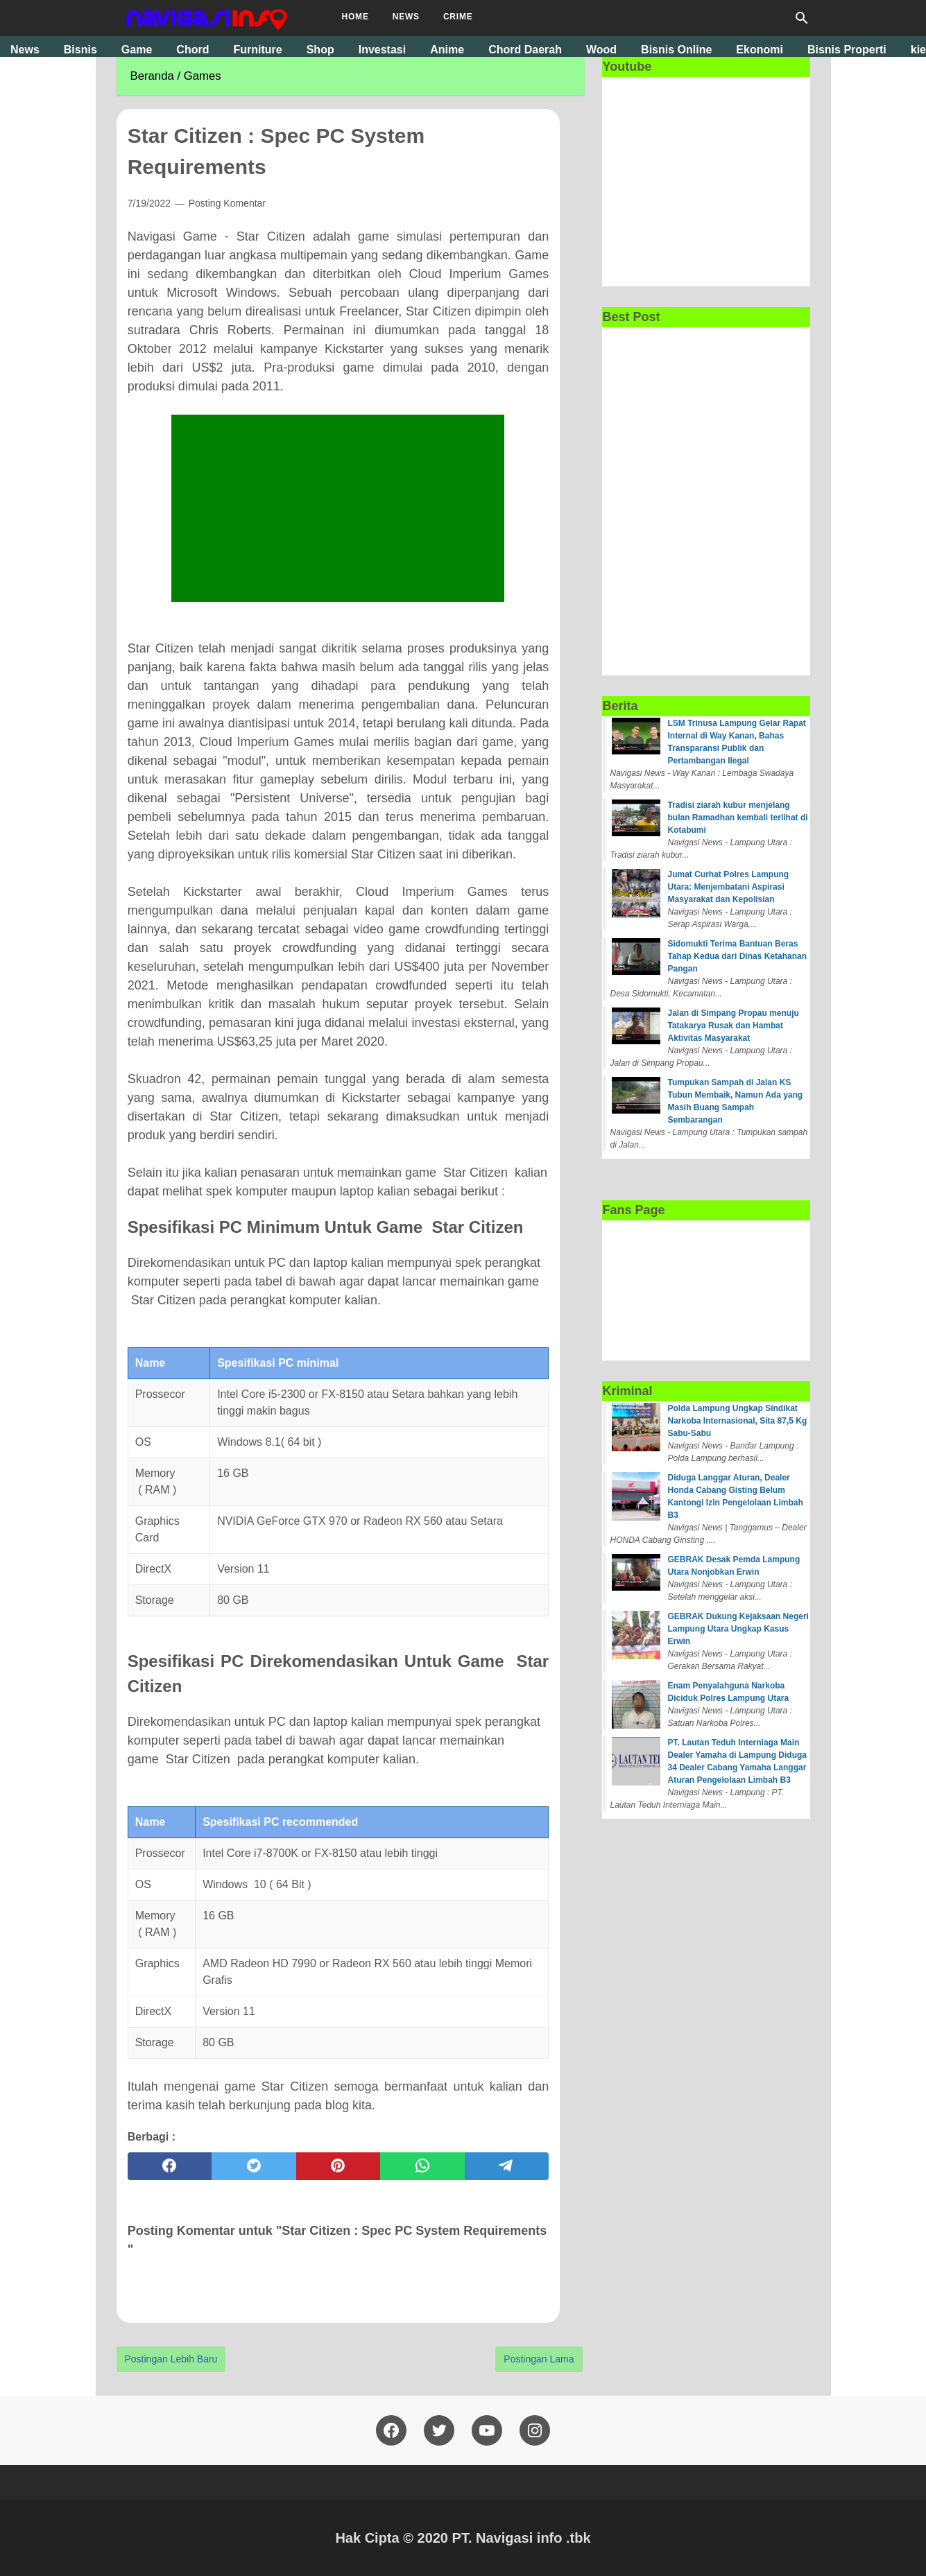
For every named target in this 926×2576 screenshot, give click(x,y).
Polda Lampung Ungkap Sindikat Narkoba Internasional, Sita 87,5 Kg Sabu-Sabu (737, 1420)
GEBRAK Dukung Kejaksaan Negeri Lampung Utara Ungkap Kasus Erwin (738, 1628)
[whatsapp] (422, 2166)
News (406, 16)
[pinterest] (338, 2166)
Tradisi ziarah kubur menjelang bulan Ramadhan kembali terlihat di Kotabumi (738, 817)
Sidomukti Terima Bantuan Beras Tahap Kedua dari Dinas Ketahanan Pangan (737, 956)
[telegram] (507, 2166)
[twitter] (254, 2166)
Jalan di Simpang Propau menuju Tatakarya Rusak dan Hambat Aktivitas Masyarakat (733, 1025)
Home (355, 16)
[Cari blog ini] (802, 18)
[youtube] (487, 2430)
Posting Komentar (227, 203)
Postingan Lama (539, 2359)
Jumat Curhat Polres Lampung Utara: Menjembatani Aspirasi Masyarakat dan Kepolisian (728, 887)
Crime (458, 16)
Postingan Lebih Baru (171, 2359)
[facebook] (170, 2166)
